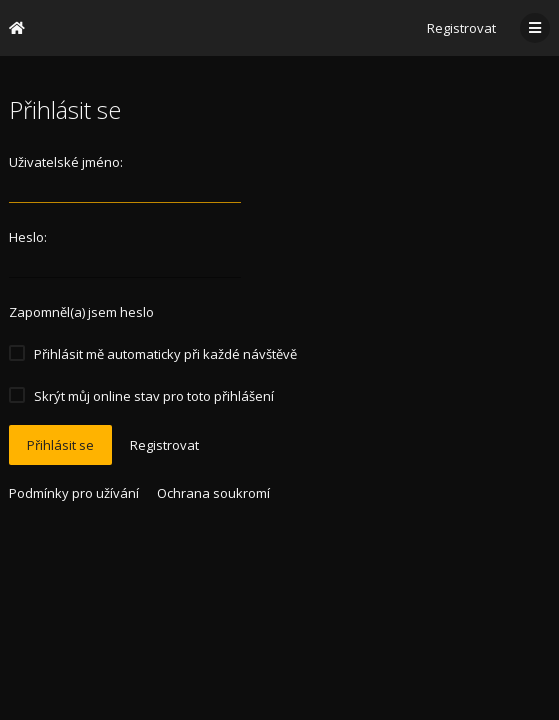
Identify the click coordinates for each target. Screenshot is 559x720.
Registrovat (461, 28)
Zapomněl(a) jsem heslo (81, 312)
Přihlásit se (60, 445)
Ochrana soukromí (213, 493)
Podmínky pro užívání (74, 493)
